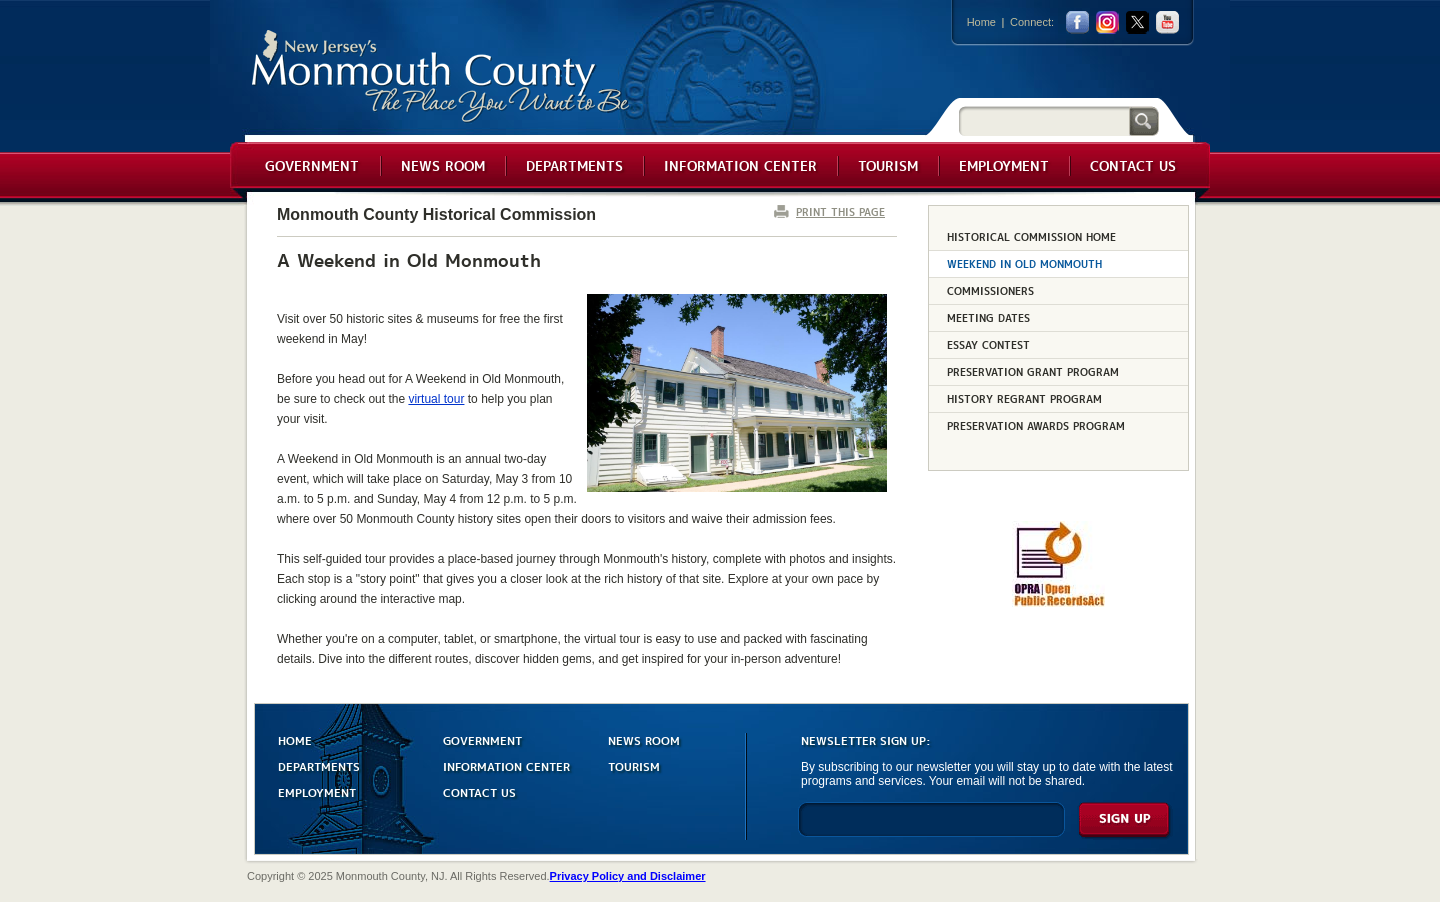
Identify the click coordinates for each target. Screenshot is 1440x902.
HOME (295, 739)
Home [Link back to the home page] (981, 22)
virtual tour (436, 399)
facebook (1077, 22)
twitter (1137, 22)
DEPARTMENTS (319, 765)
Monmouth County (441, 76)
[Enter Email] (931, 828)
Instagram (1107, 22)
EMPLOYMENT (317, 791)
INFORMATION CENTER (506, 765)
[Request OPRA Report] (1058, 603)
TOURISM (634, 765)
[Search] (1044, 120)
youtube (1167, 22)
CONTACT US (479, 791)
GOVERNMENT (482, 739)
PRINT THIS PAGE (840, 211)
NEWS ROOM (644, 739)
